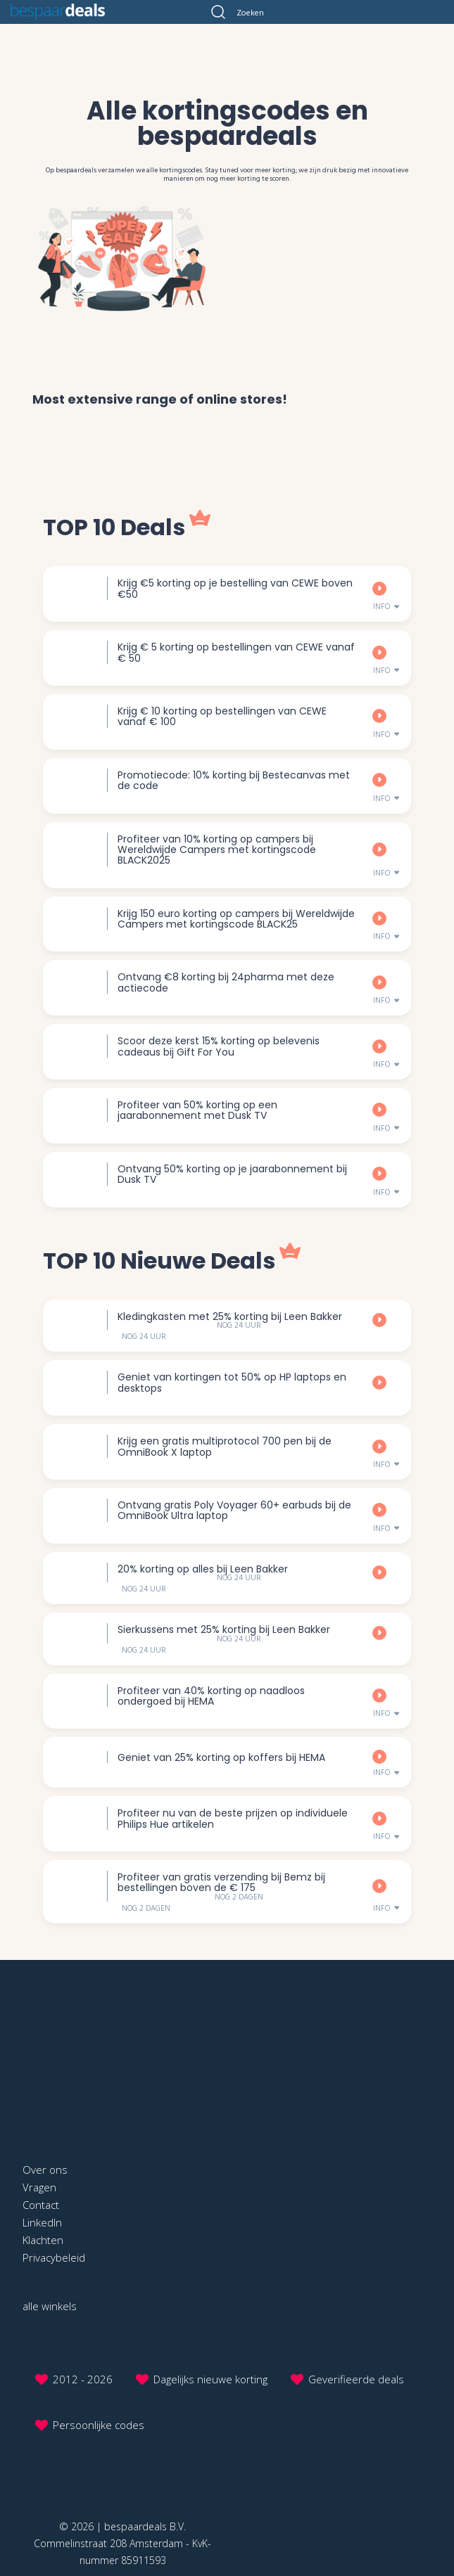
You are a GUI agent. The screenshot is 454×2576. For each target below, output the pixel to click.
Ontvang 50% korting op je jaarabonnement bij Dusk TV (232, 1174)
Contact (41, 2205)
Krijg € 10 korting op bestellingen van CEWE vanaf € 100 (222, 716)
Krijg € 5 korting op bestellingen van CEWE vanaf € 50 (236, 652)
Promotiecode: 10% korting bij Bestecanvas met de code (234, 780)
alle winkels (50, 2306)
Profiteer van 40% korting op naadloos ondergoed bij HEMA (211, 1696)
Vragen (39, 2187)
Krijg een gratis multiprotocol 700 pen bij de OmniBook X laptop (225, 1446)
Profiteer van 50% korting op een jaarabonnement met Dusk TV (197, 1110)
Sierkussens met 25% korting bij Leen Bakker (224, 1629)
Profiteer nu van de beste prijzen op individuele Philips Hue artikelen (233, 1818)
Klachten (43, 2240)
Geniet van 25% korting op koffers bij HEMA (221, 1757)
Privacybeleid (54, 2257)
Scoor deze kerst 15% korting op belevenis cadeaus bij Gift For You (219, 1046)
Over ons (45, 2169)
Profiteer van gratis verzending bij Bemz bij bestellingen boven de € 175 (221, 1882)
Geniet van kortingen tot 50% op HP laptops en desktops (232, 1382)
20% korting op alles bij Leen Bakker (203, 1569)
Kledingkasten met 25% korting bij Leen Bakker (230, 1316)
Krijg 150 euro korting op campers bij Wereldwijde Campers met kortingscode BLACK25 (236, 918)
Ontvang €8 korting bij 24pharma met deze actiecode (226, 982)
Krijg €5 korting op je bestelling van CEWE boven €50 (235, 588)
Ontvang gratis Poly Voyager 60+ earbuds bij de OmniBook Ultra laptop (234, 1510)
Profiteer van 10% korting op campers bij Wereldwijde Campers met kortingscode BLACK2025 (217, 850)
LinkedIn (42, 2222)
